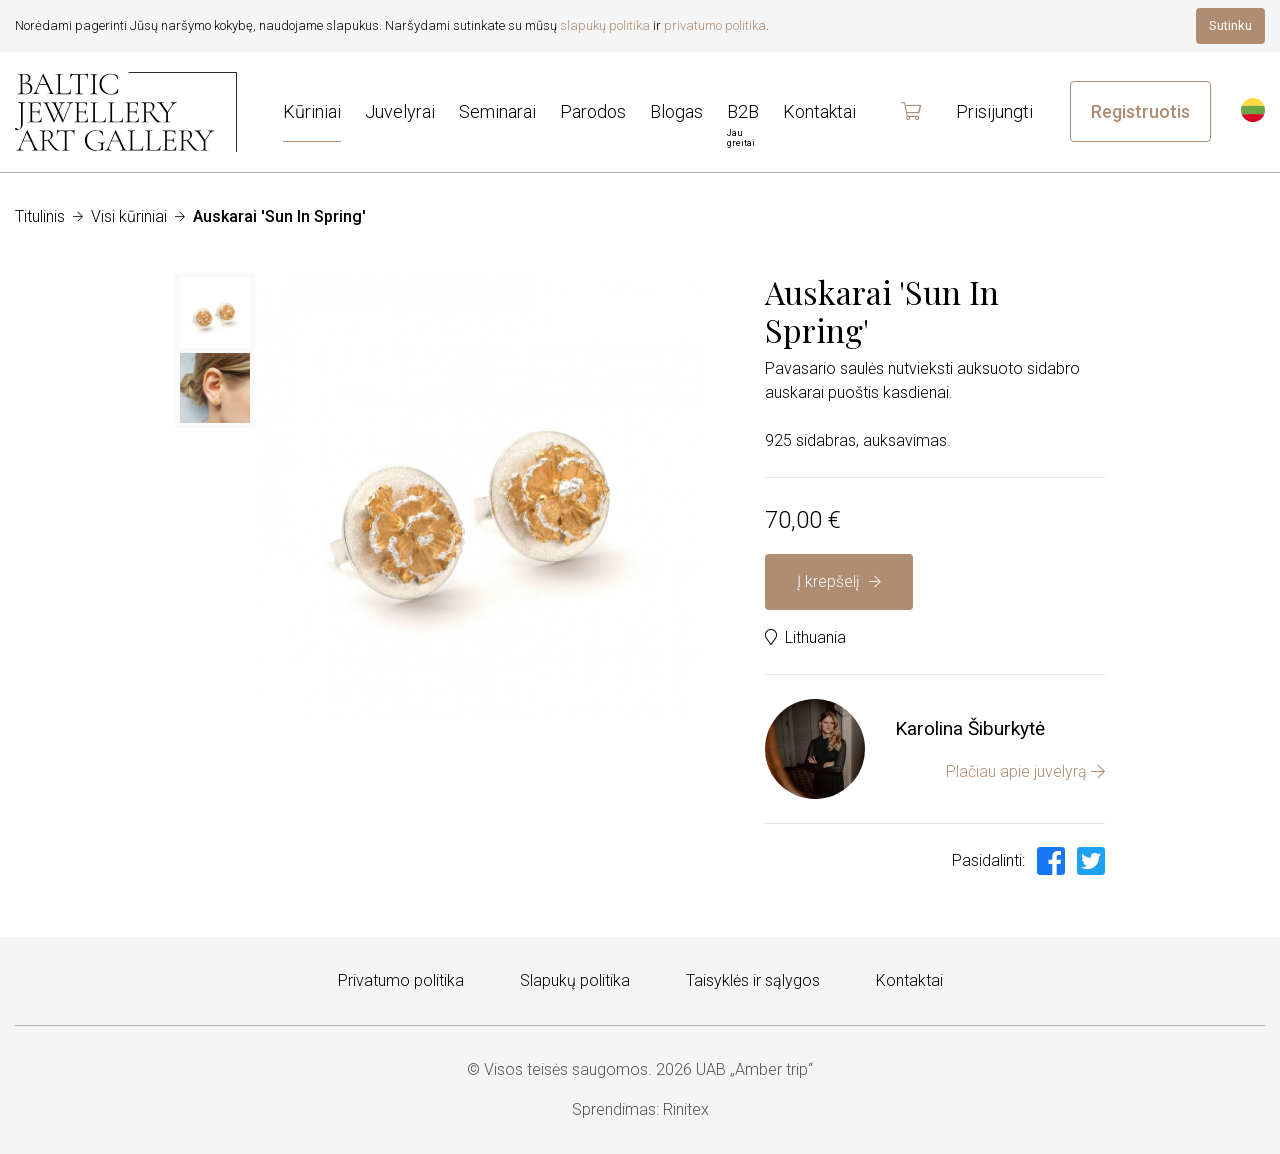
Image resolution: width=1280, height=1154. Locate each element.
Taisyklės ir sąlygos (753, 980)
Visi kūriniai (129, 216)
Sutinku (1230, 25)
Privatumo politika (401, 980)
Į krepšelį (839, 581)
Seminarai (497, 111)
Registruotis (1140, 111)
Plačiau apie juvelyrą (1025, 771)
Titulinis (40, 216)
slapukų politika (605, 25)
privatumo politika (715, 25)
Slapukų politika (575, 980)
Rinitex (686, 1109)
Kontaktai (909, 980)
